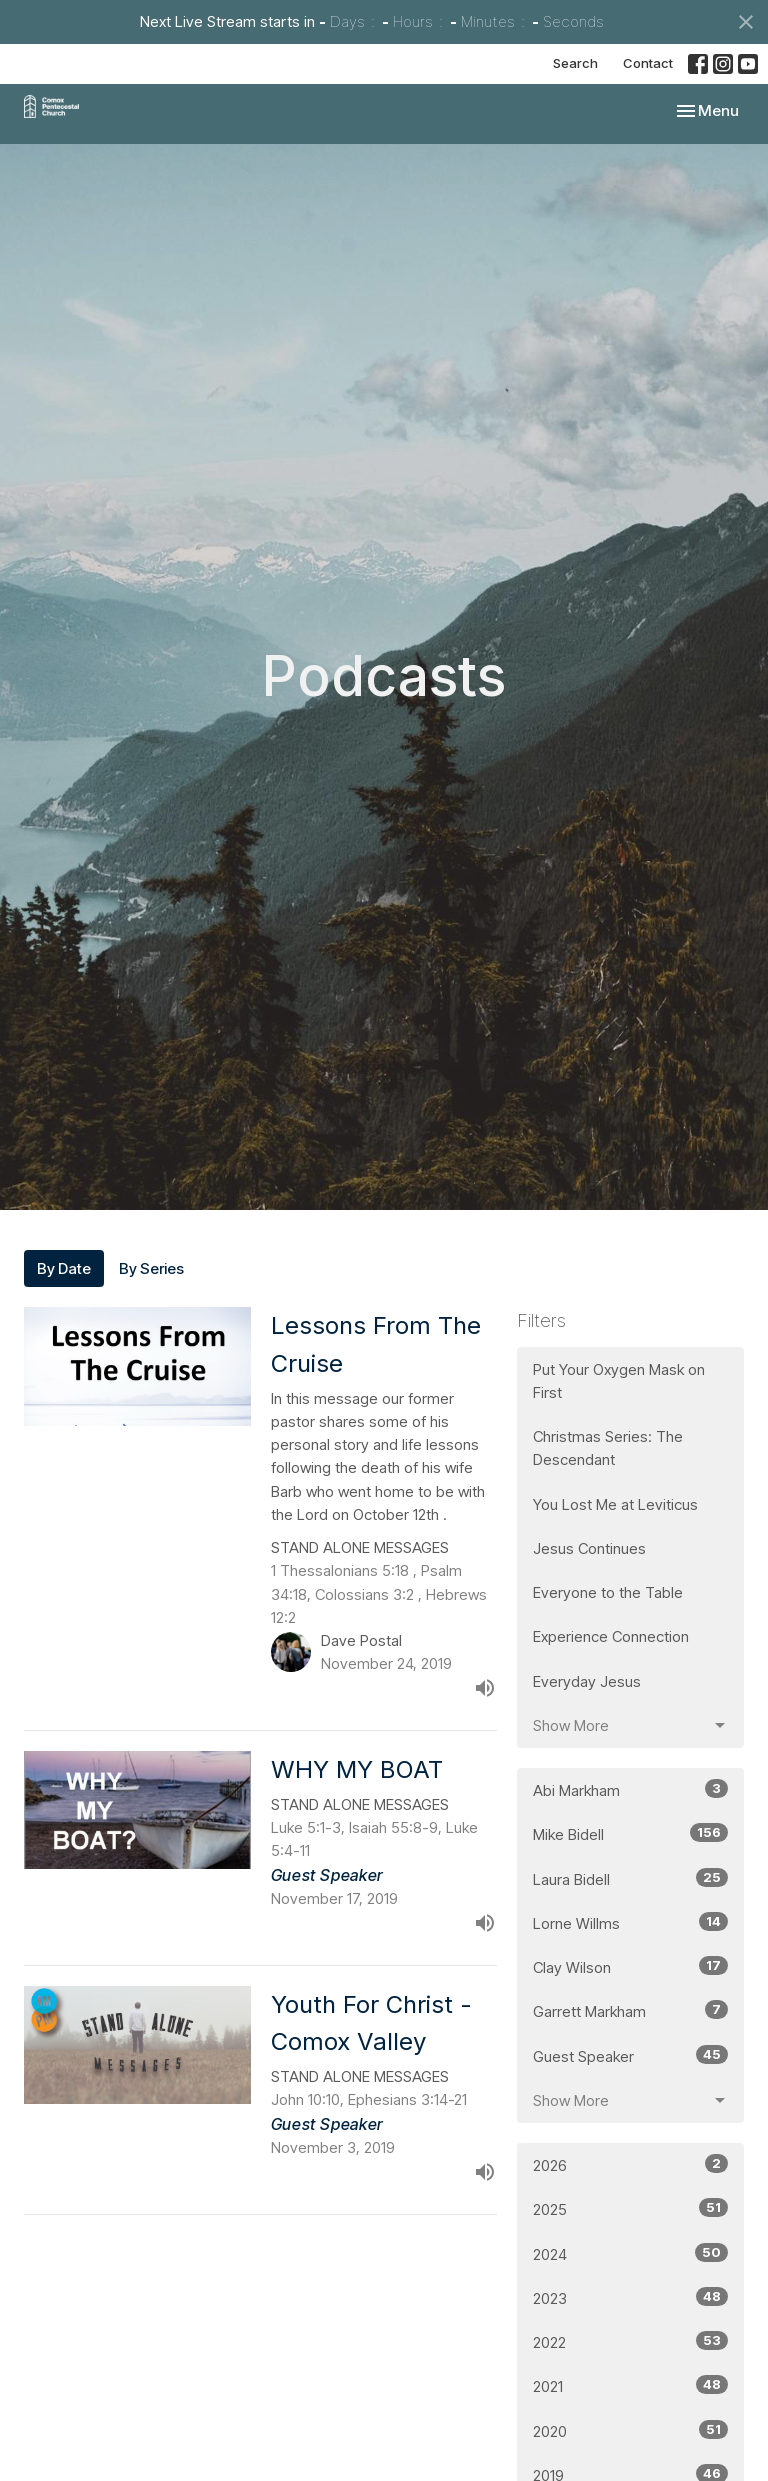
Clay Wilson (630, 1966)
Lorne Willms (630, 1922)
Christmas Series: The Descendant (608, 1448)
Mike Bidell (630, 1833)
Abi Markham (630, 1789)
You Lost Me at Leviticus (615, 1504)
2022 (630, 2341)
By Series (151, 1268)
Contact (648, 63)
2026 (630, 2164)
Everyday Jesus (587, 1681)
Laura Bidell (630, 1878)
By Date (64, 1268)
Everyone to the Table (608, 1592)
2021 (630, 2385)
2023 (630, 2297)
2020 (630, 2430)
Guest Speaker (630, 2055)
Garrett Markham (630, 2010)
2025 (630, 2208)
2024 (630, 2253)
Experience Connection (611, 1636)
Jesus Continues (589, 1548)
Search (575, 63)
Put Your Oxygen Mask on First (619, 1381)
